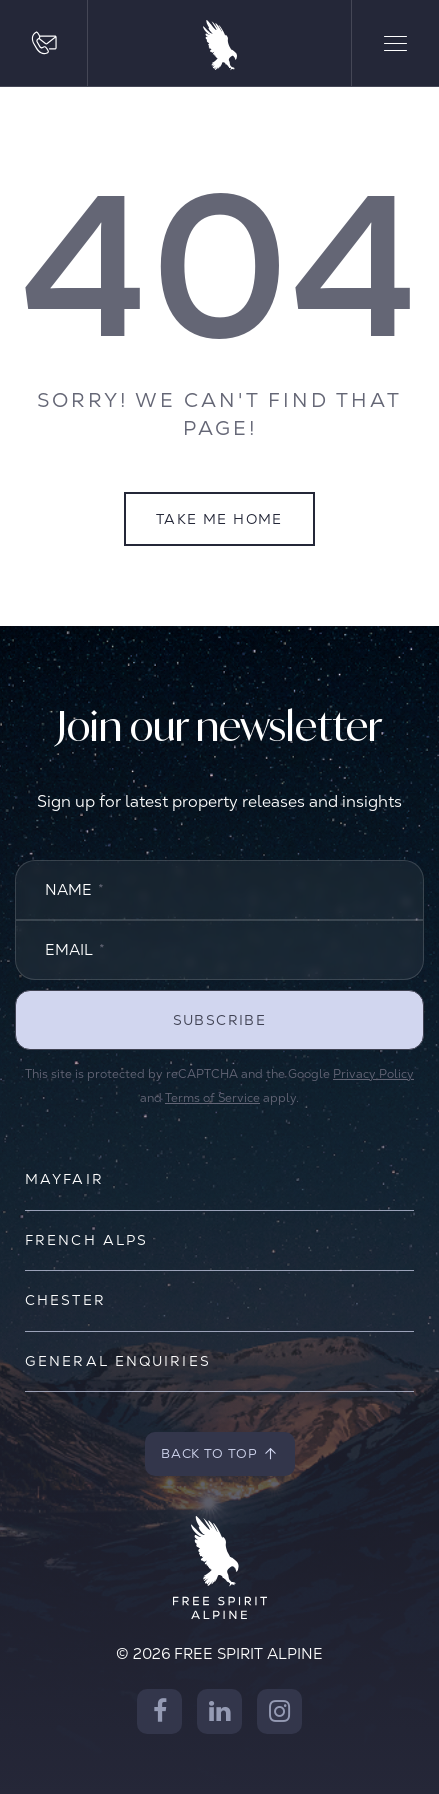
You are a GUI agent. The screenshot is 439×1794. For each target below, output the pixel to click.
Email (75, 949)
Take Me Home (219, 519)
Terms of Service (212, 1098)
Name (74, 889)
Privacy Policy (373, 1074)
